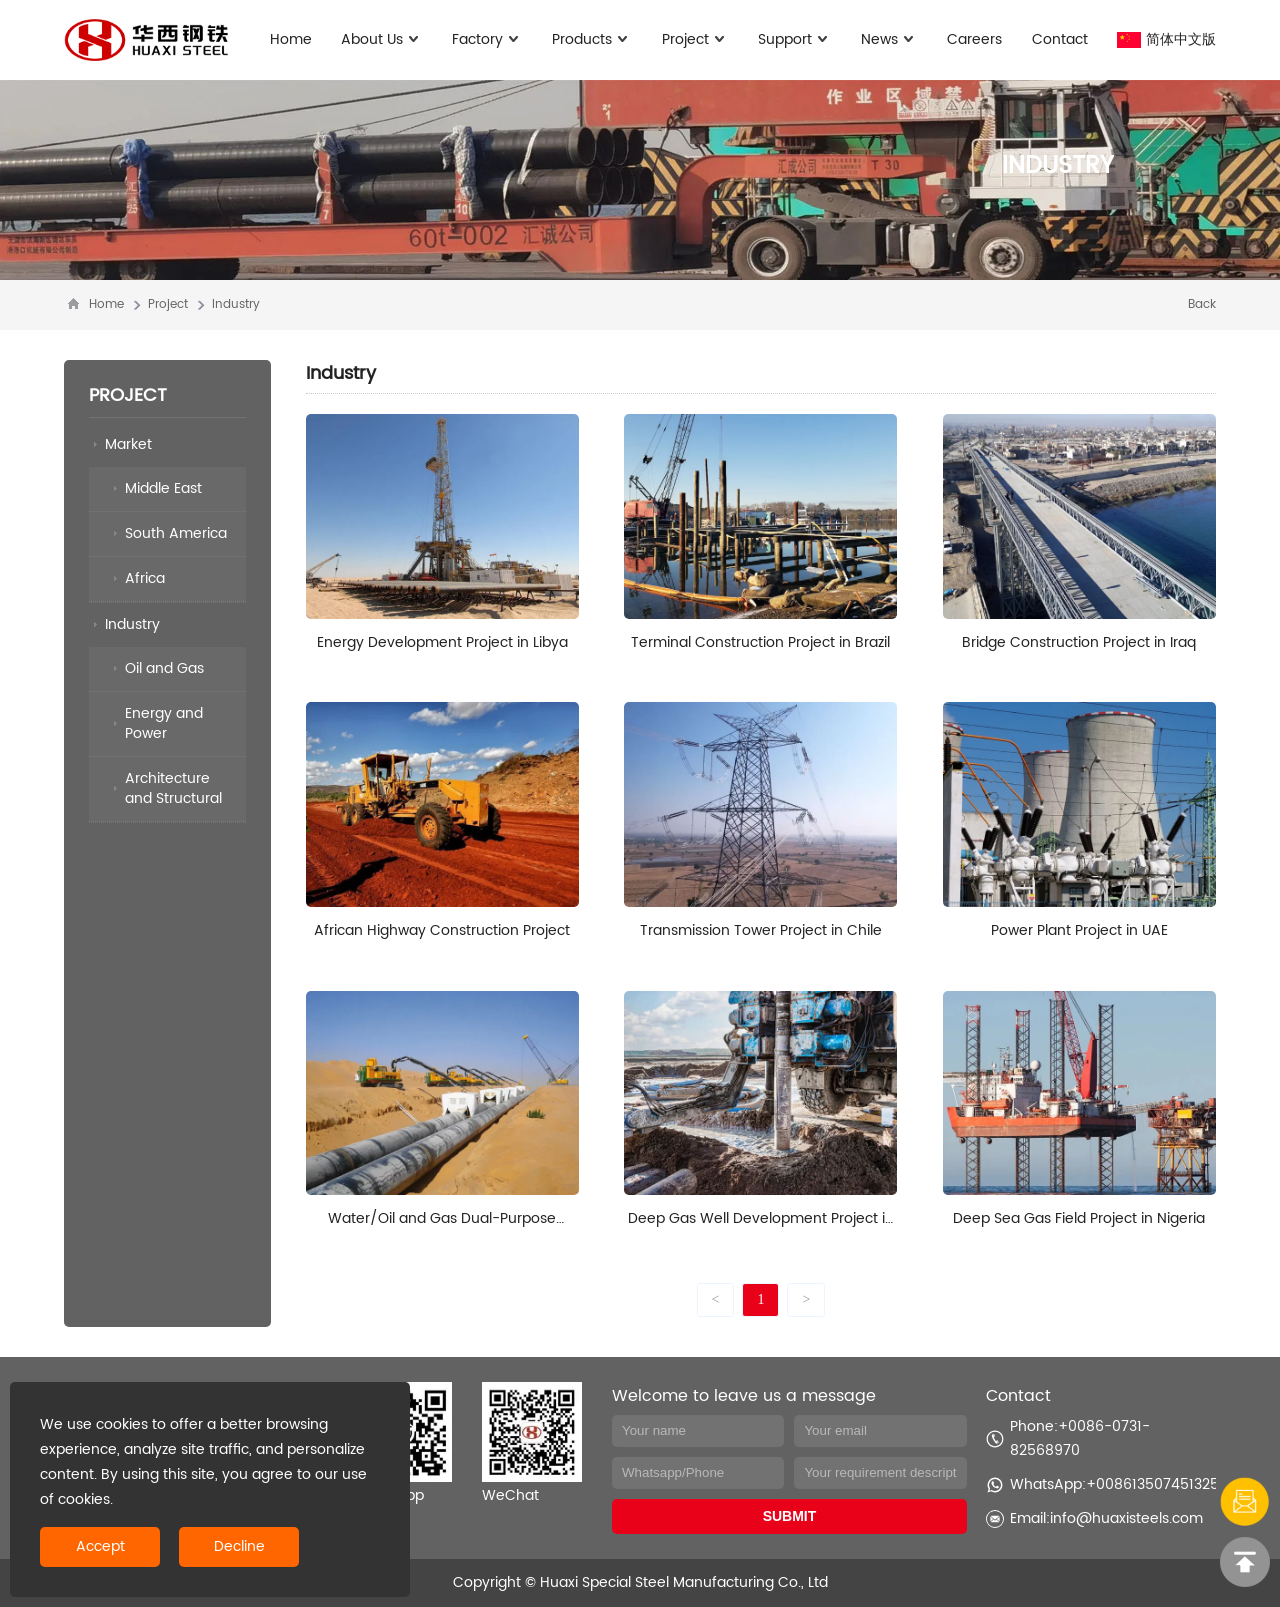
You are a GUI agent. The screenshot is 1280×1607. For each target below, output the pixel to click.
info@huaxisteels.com (1126, 1518)
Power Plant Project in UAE (1079, 930)
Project (695, 39)
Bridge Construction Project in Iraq (1079, 642)
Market (128, 444)
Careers (974, 39)
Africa (145, 578)
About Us (382, 39)
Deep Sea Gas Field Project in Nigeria (1079, 1218)
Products (592, 39)
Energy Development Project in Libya (442, 642)
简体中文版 (1166, 39)
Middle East (163, 488)
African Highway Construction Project (442, 930)
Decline (239, 1546)
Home (291, 39)
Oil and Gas (164, 668)
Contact (1060, 39)
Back (1202, 304)
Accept (100, 1546)
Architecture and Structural (173, 788)
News (889, 39)
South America (176, 533)
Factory (487, 39)
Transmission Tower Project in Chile (761, 930)
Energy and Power (164, 723)
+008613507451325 (1152, 1484)
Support (795, 39)
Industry (236, 304)
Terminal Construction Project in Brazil (760, 642)
